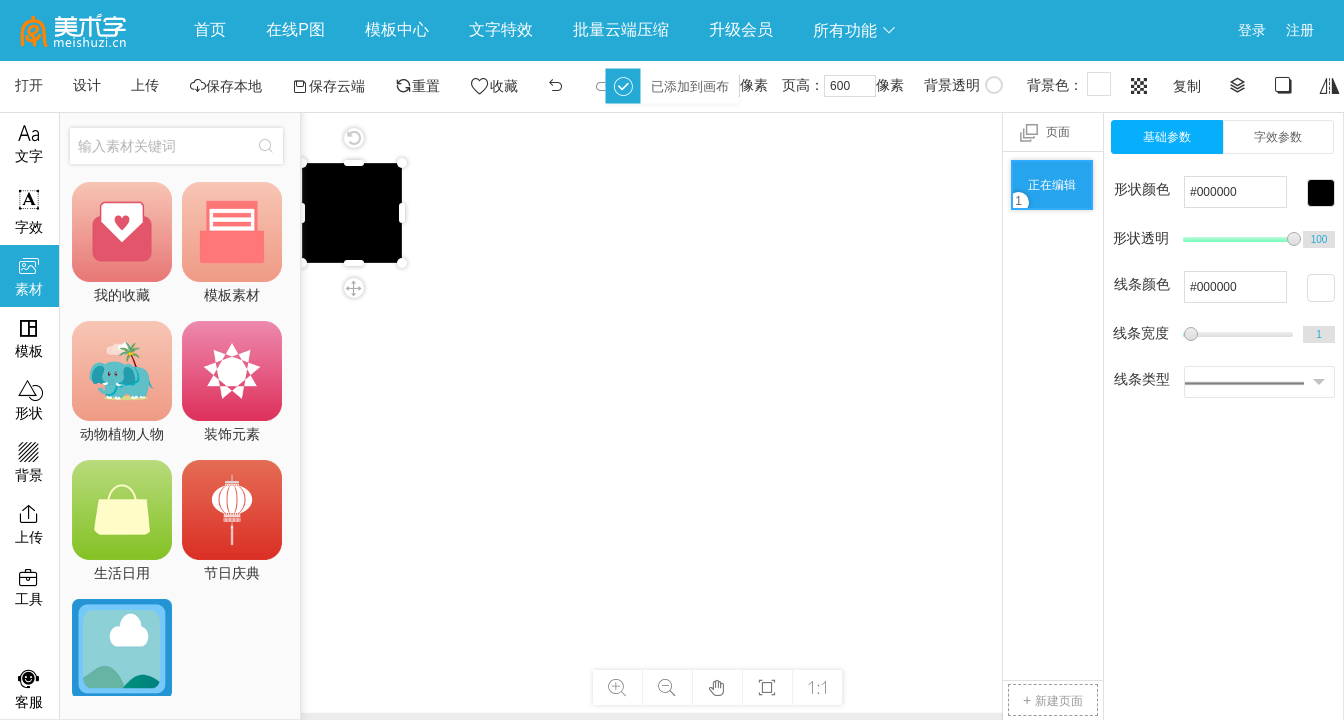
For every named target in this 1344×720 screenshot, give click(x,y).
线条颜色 (1142, 284)
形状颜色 (1142, 189)
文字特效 (501, 29)
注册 (1300, 30)
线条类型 (1142, 379)
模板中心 (397, 29)
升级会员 (741, 29)
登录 (1252, 30)
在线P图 (295, 29)
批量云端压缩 (621, 29)
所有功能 (855, 30)
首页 (210, 29)
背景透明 (963, 85)
